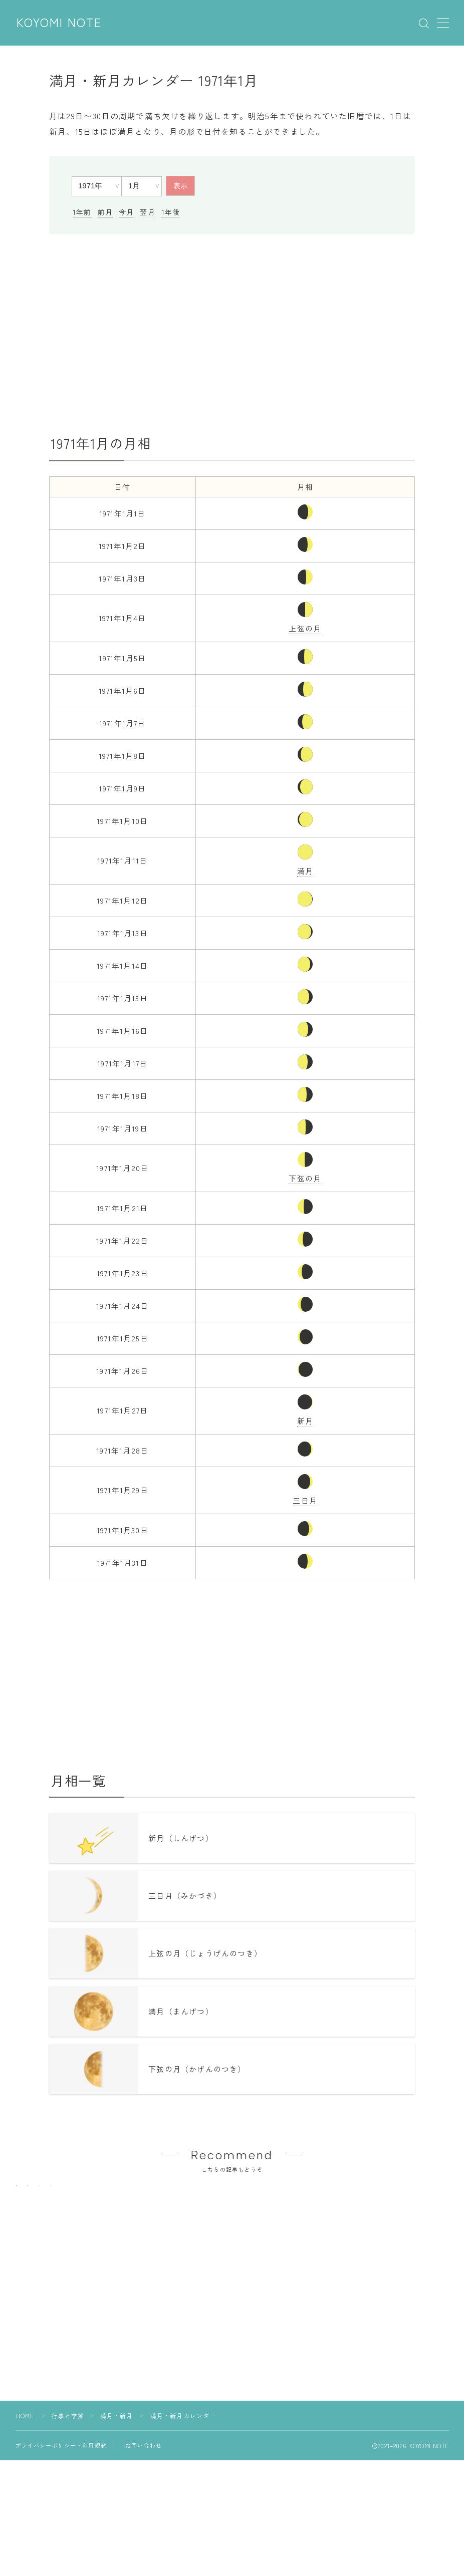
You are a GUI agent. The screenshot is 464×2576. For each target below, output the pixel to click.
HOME (25, 2472)
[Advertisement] (232, 334)
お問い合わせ (143, 2503)
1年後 (170, 212)
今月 (126, 212)
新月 (305, 1420)
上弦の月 (305, 628)
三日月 (305, 1500)
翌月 (147, 212)
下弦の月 (305, 1178)
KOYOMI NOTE (60, 22)
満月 (305, 871)
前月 (105, 212)
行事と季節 (68, 2472)
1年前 (82, 212)
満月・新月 (116, 2472)
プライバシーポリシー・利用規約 (61, 2503)
